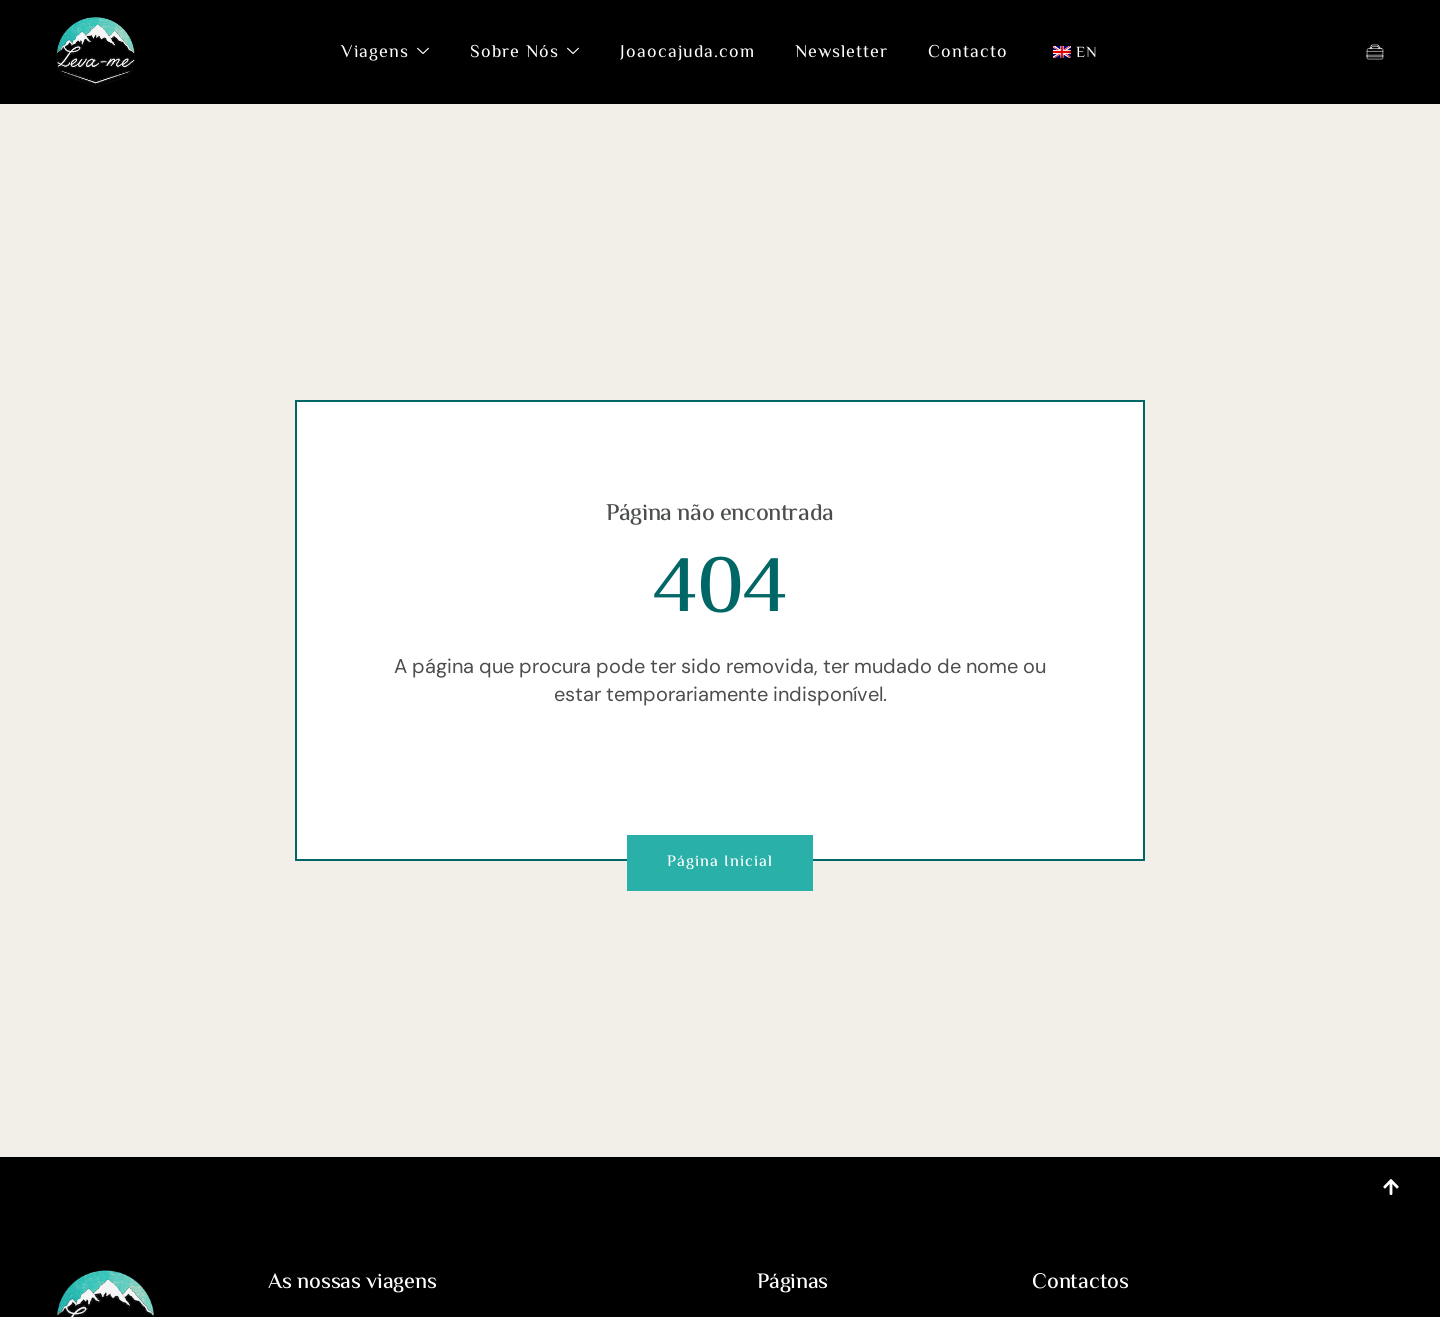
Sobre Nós (525, 53)
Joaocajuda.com (687, 53)
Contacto (968, 53)
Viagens (385, 53)
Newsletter (841, 53)
